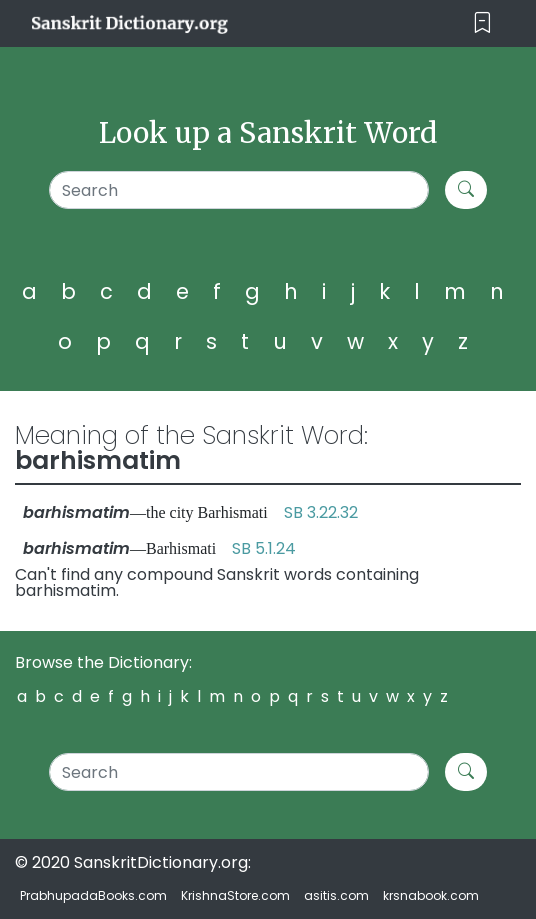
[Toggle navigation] (482, 23)
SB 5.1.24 (264, 548)
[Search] (239, 190)
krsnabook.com (431, 895)
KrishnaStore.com (235, 895)
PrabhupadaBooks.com (93, 895)
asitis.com (336, 895)
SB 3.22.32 (321, 512)
